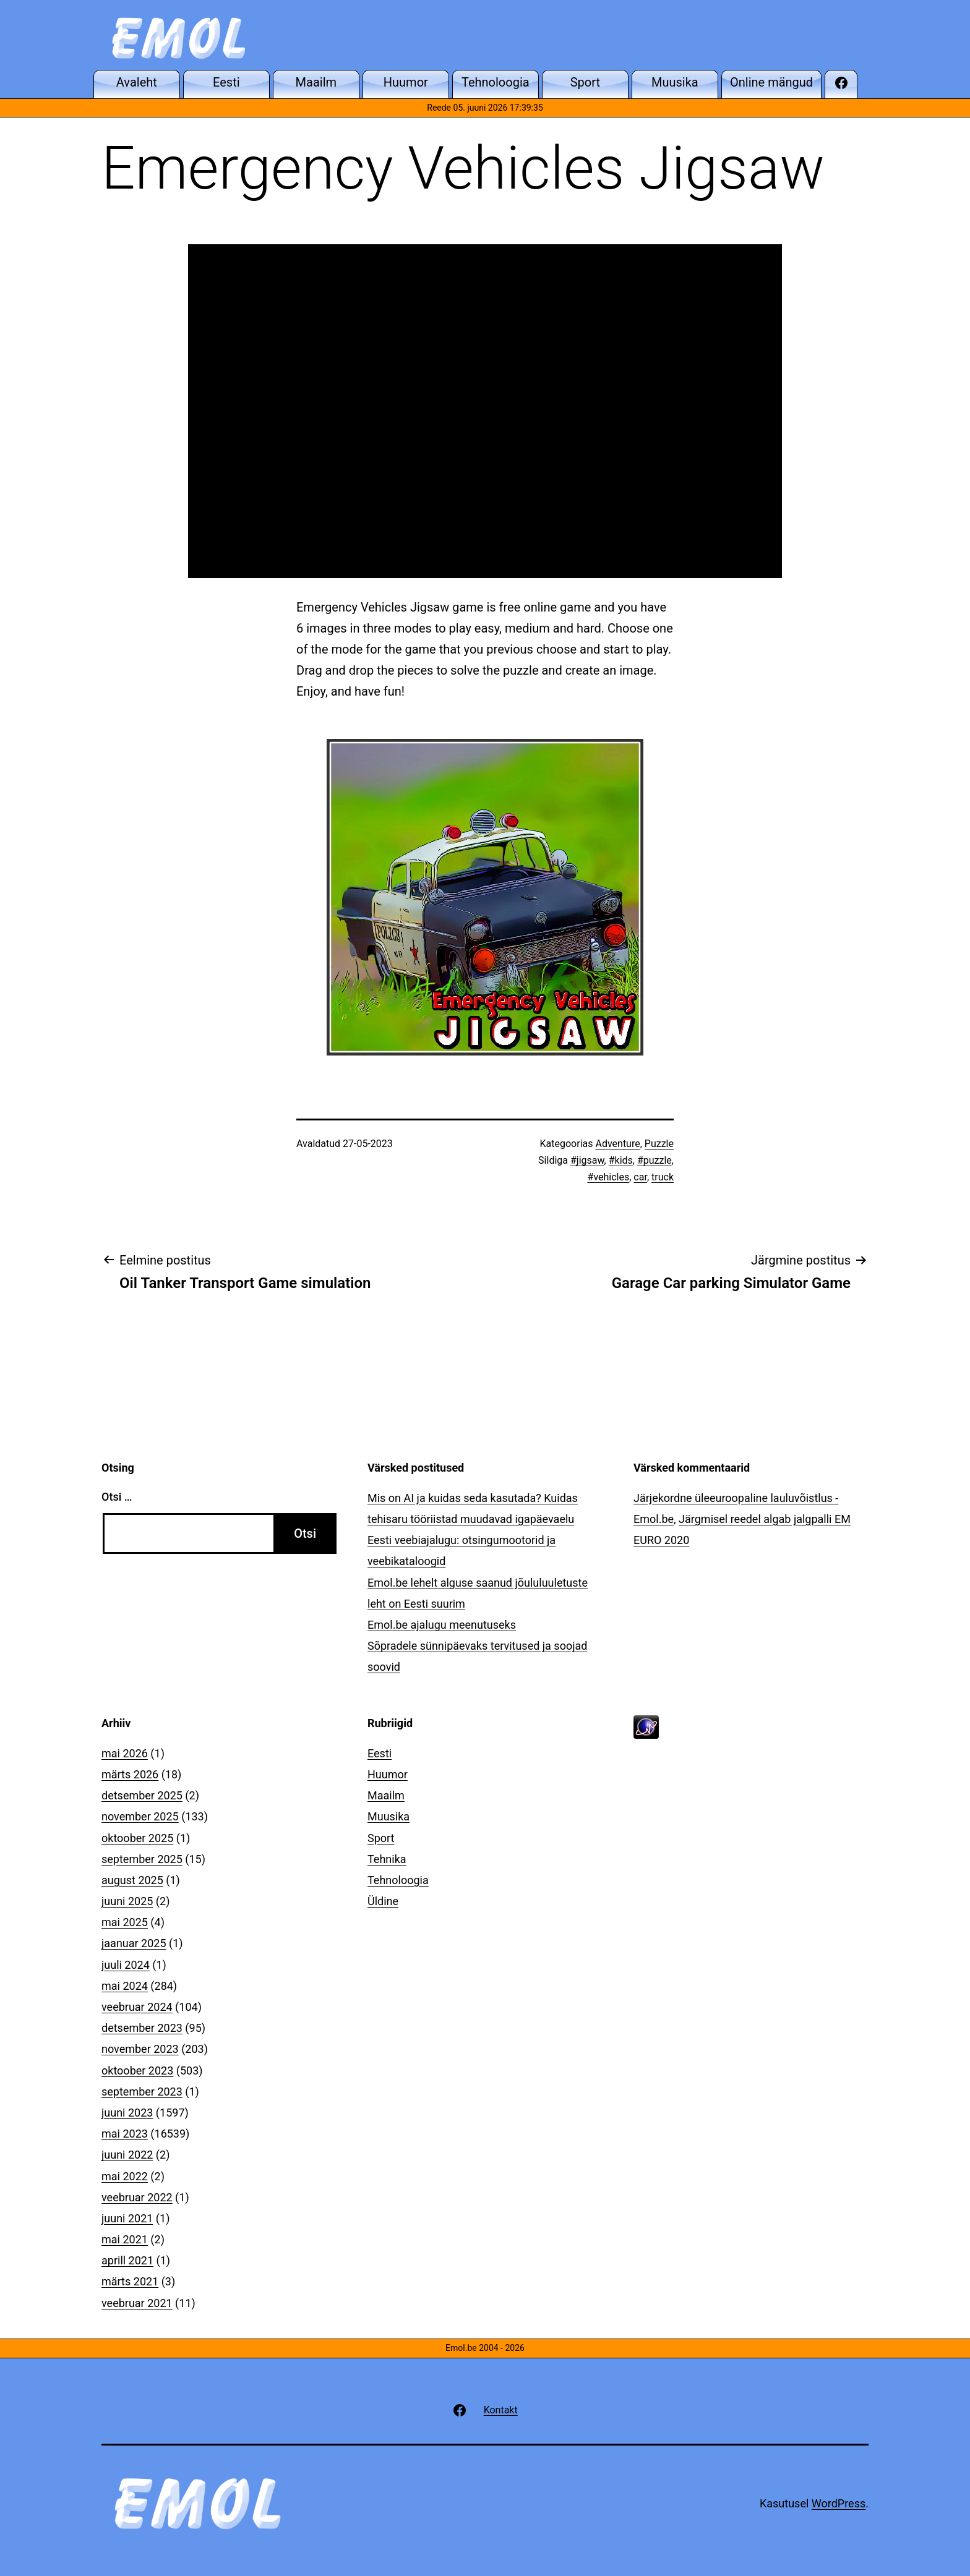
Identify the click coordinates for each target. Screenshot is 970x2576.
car (640, 1177)
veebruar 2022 (137, 2197)
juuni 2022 (127, 2154)
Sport (381, 1838)
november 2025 (140, 1816)
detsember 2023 (141, 2027)
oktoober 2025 (137, 1838)
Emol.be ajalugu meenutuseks (441, 1624)
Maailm (386, 1795)
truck (662, 1177)
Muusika (388, 1816)
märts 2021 (129, 2281)
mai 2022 (124, 2176)
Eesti (379, 1753)
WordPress (838, 2503)
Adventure (617, 1143)
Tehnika (386, 1859)
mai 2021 (124, 2239)
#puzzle (654, 1160)
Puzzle (659, 1143)
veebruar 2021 (137, 2303)
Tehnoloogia (398, 1880)
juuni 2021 (127, 2218)
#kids (621, 1160)
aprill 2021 (127, 2260)
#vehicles (609, 1177)
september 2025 (141, 1859)
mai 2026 (124, 1753)
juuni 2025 (127, 1901)
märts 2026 (129, 1774)
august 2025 (132, 1880)
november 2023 (140, 2048)
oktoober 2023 (137, 2070)
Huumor (387, 1774)
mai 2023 (124, 2133)
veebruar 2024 (137, 2006)
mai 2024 (124, 1985)
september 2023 (141, 2091)
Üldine (382, 1901)
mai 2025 (124, 1922)
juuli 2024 (125, 1964)
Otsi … (116, 1496)
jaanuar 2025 (133, 1943)
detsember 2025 (141, 1795)
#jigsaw (587, 1160)
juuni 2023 (127, 2112)
